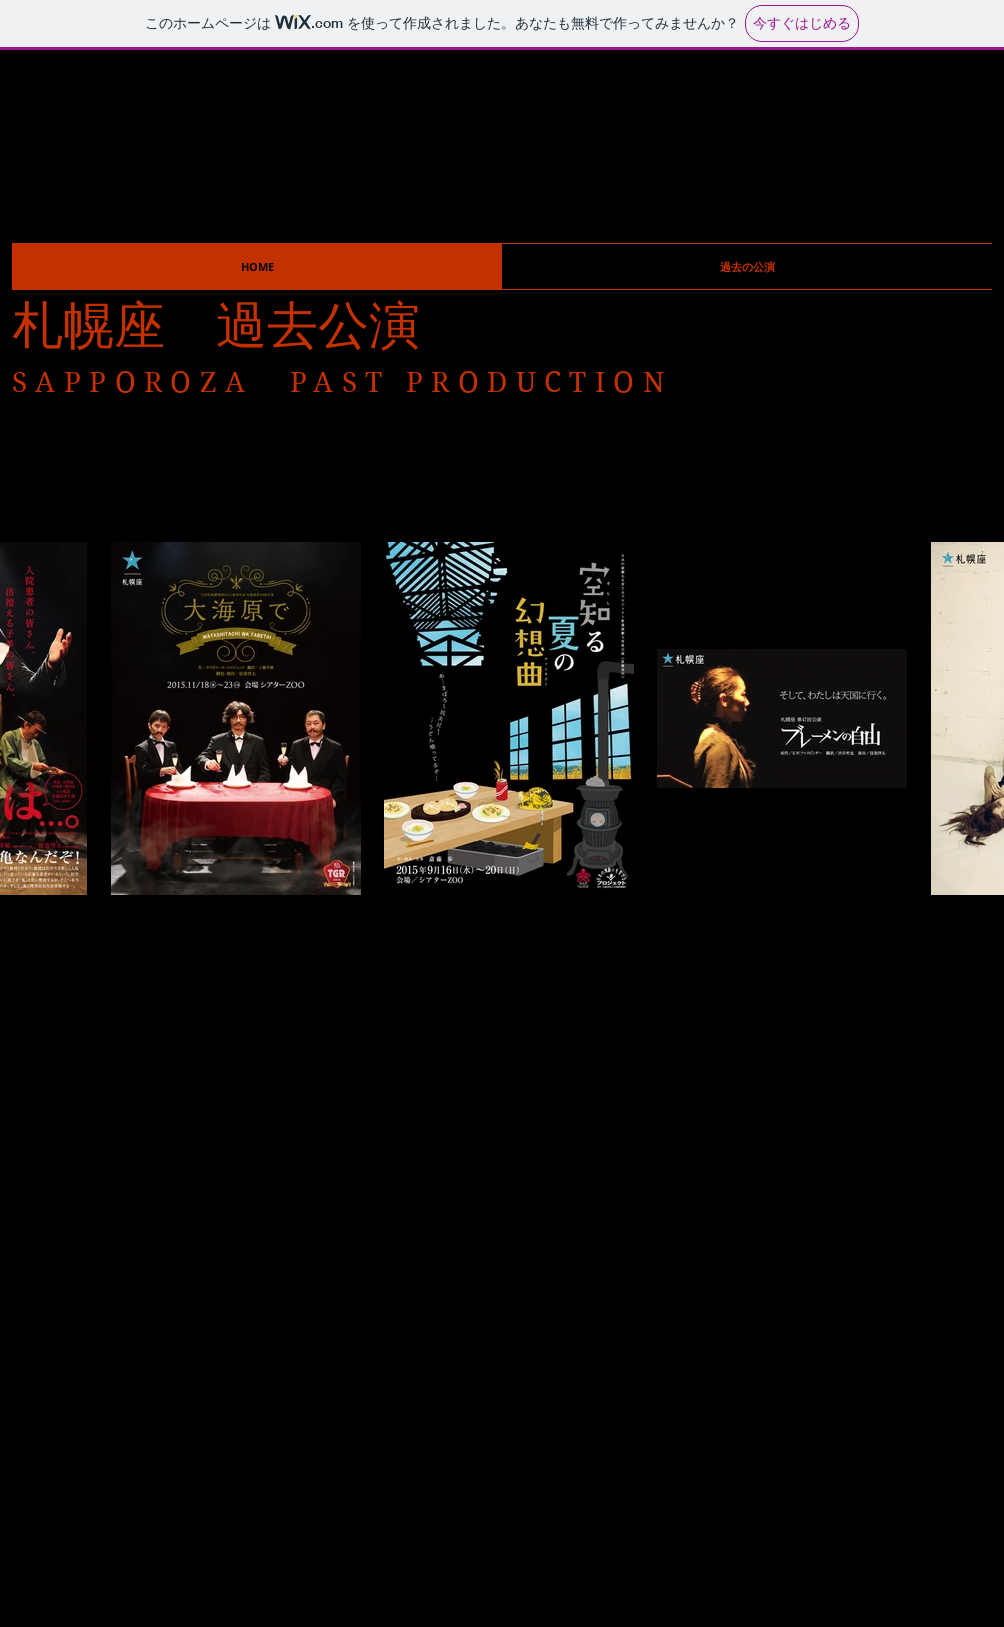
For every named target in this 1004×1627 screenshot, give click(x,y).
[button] (747, 266)
